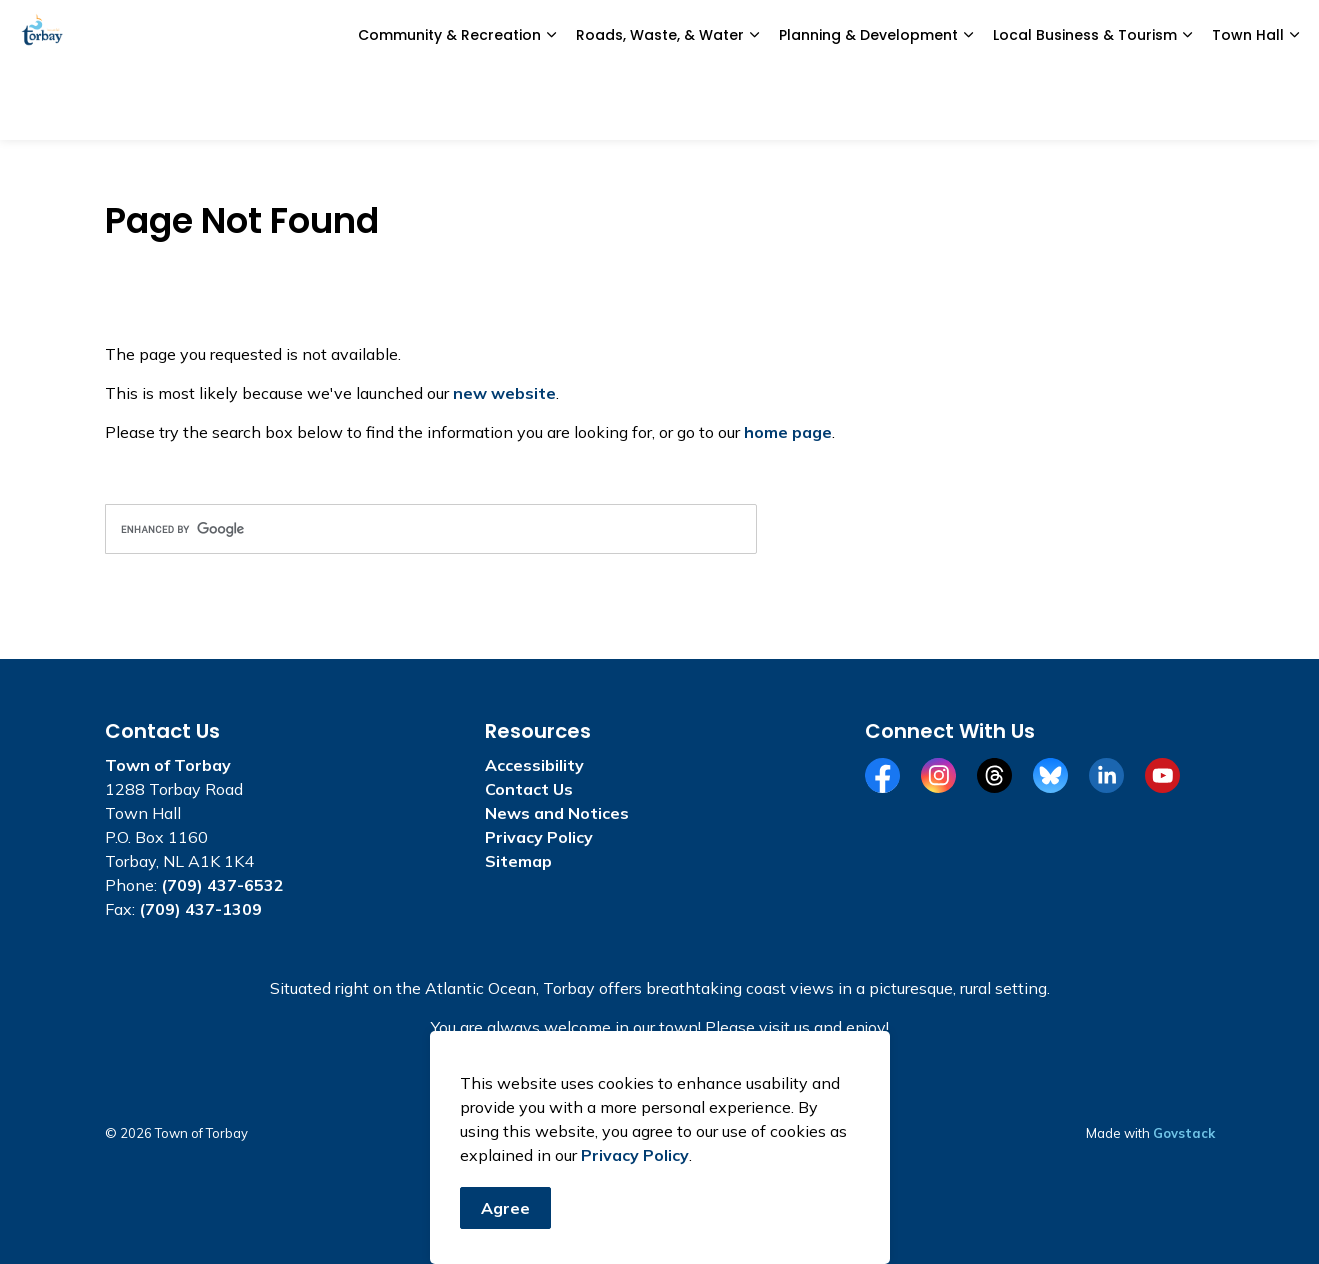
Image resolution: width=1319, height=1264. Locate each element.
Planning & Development (868, 105)
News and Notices (549, 35)
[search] (431, 529)
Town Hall (1248, 105)
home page (788, 432)
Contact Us (529, 789)
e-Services (679, 35)
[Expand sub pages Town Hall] (1294, 105)
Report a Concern (806, 35)
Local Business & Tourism (1085, 105)
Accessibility (534, 765)
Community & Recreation (449, 105)
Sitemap (518, 861)
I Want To (1180, 35)
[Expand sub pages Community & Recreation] (551, 105)
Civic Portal (936, 35)
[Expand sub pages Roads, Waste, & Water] (754, 105)
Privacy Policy (635, 1158)
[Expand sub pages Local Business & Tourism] (1187, 105)
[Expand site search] (1284, 35)
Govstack (1184, 1133)
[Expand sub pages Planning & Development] (968, 105)
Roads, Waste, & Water (660, 105)
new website (504, 393)
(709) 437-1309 (200, 909)
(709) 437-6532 (222, 885)
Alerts (1054, 35)
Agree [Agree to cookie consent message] (505, 1211)
